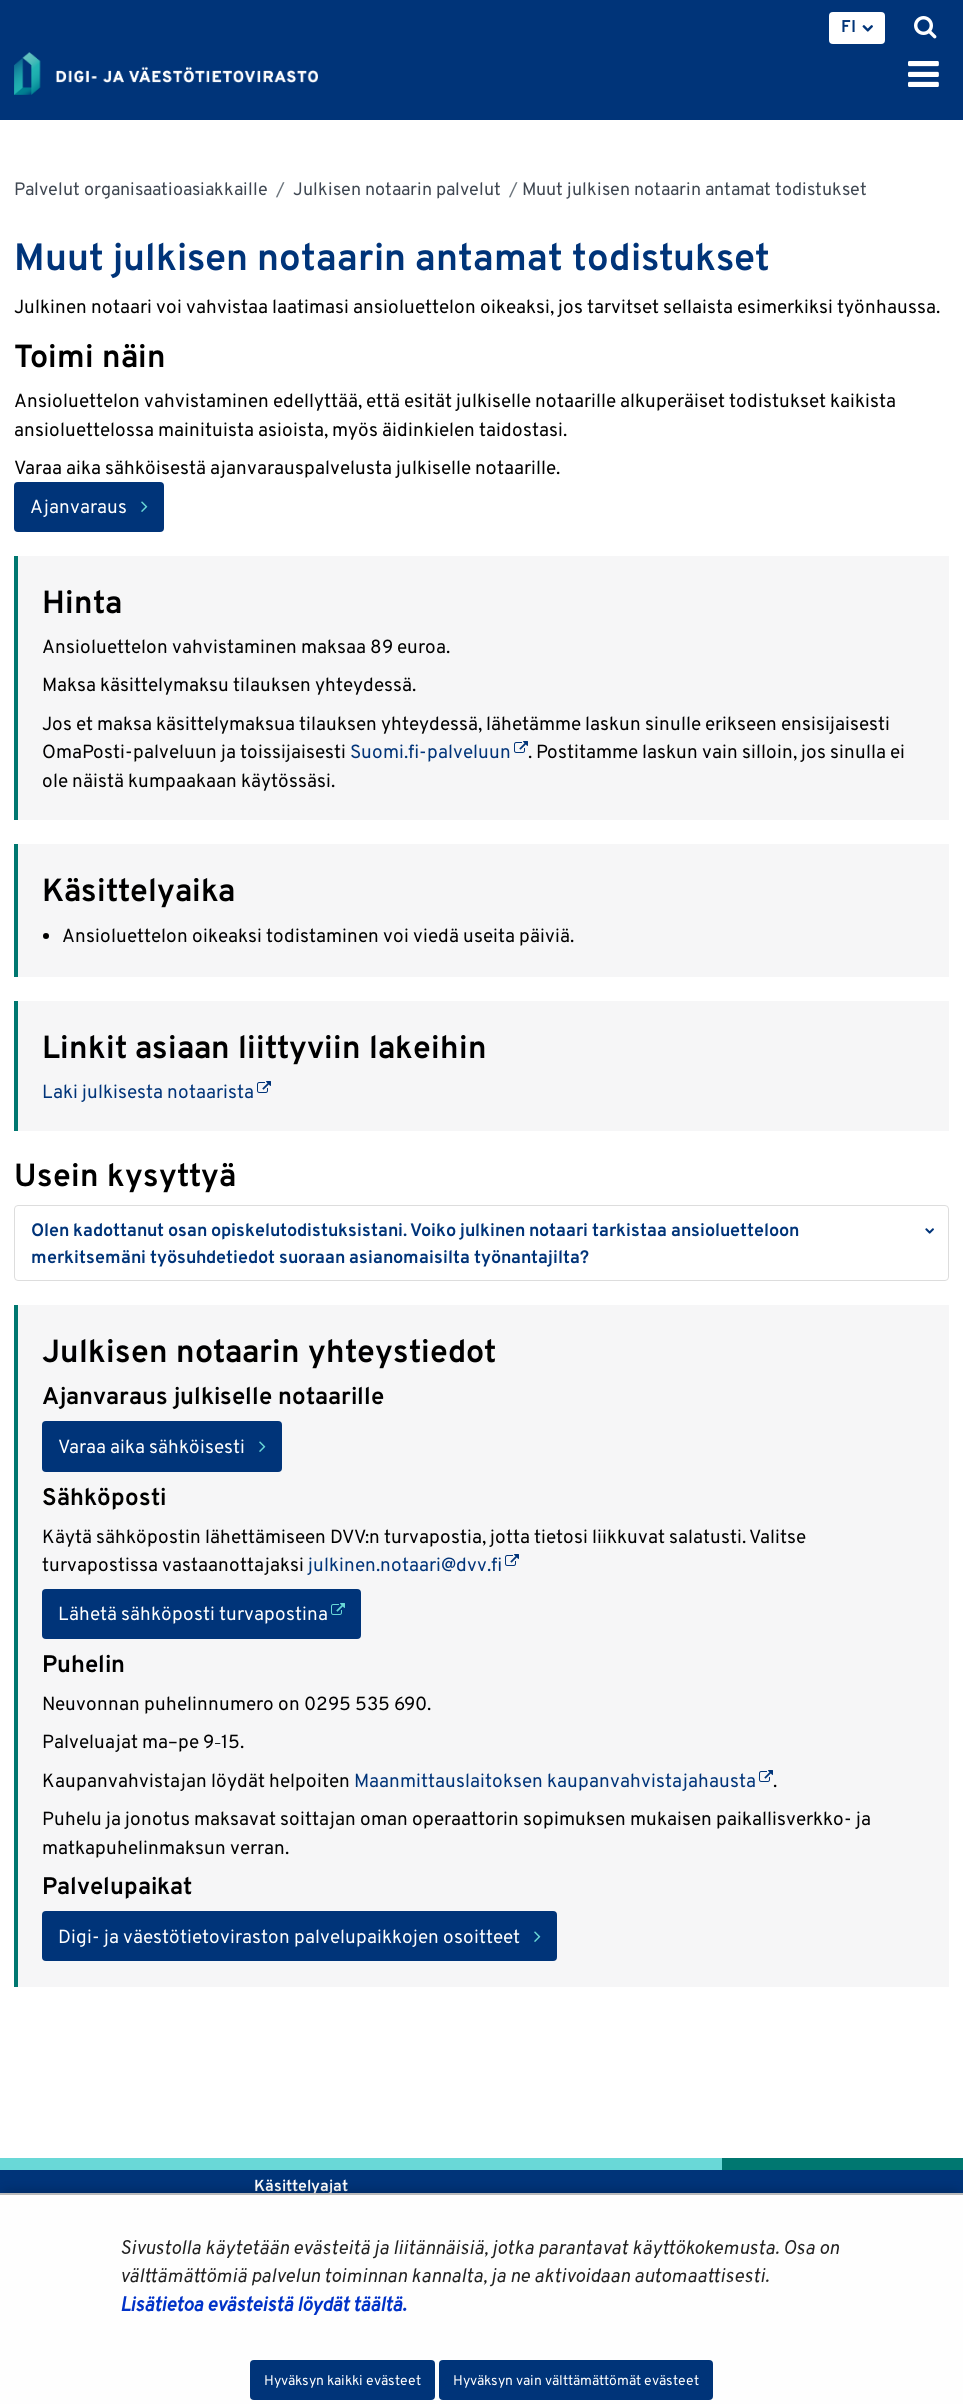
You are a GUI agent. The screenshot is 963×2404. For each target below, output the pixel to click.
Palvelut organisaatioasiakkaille (141, 188)
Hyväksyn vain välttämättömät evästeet (576, 2380)
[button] (481, 1243)
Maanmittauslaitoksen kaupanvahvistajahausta (563, 1780)
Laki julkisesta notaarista (156, 1091)
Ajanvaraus (78, 506)
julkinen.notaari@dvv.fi (413, 1564)
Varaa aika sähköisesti (151, 1446)
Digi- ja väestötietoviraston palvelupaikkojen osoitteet (289, 1936)
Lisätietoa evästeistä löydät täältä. (263, 2304)
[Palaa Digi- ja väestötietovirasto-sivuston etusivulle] (166, 70)
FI (848, 26)
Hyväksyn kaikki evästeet (342, 2380)
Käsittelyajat (301, 2185)
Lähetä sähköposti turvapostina (209, 1611)
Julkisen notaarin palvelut (395, 188)
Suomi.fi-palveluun (439, 751)
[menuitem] (857, 28)
